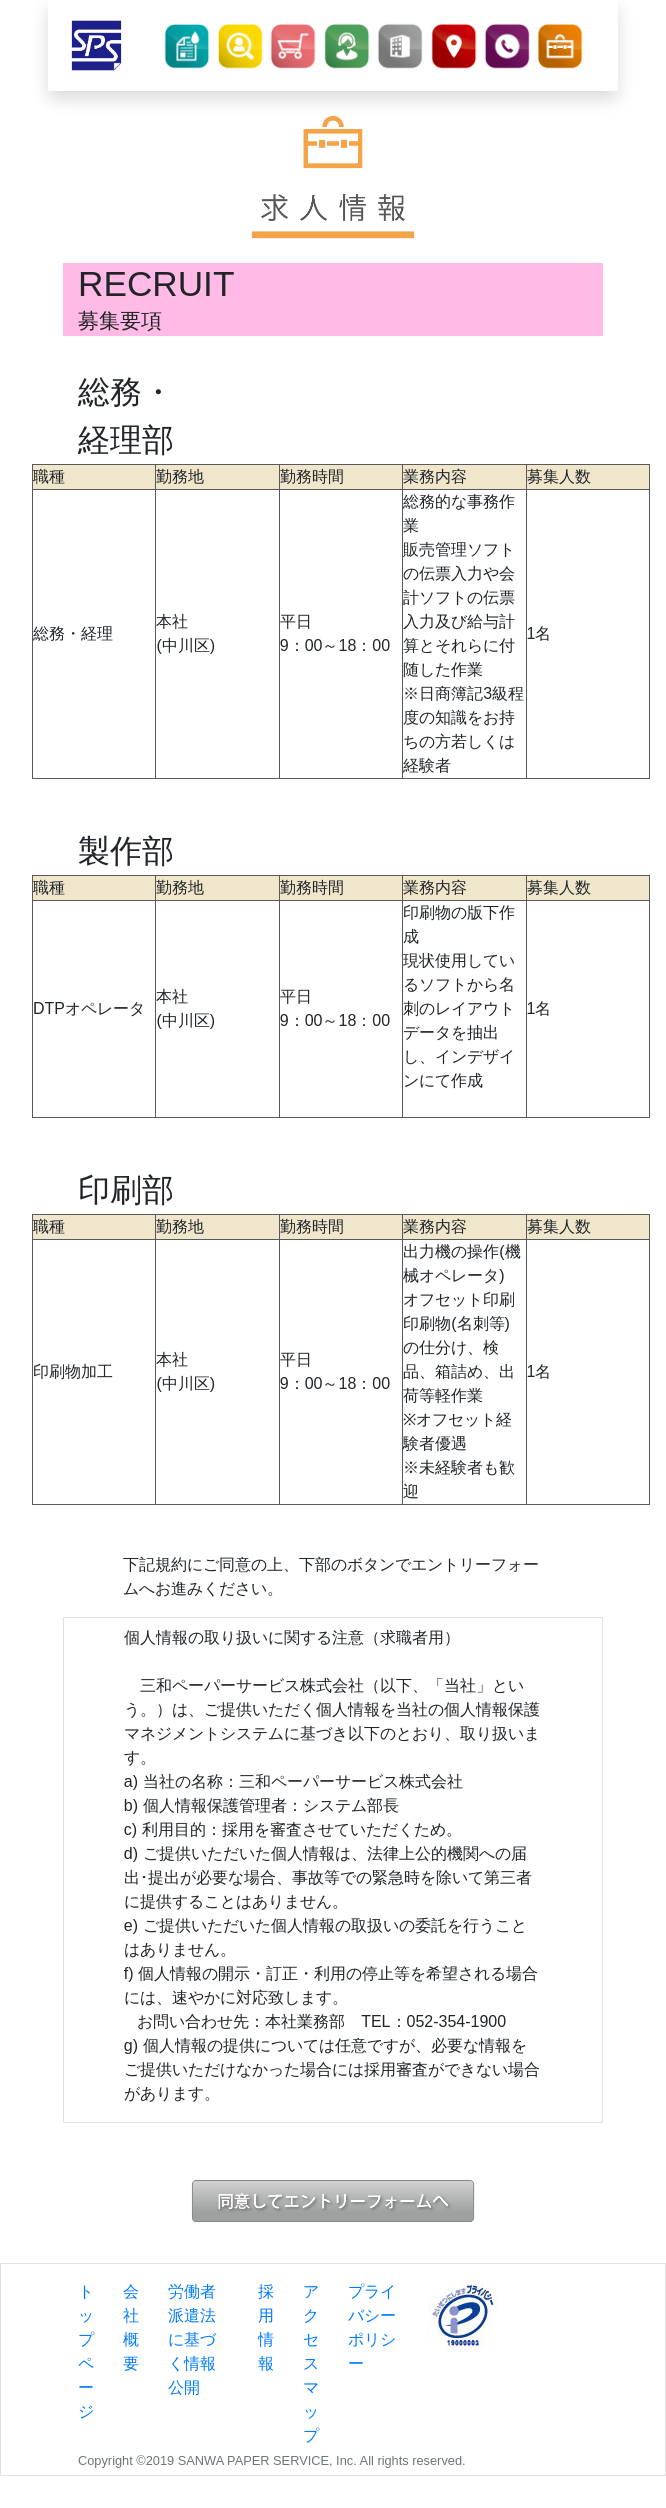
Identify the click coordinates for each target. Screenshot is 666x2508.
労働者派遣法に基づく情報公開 (192, 2339)
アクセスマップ (311, 2363)
